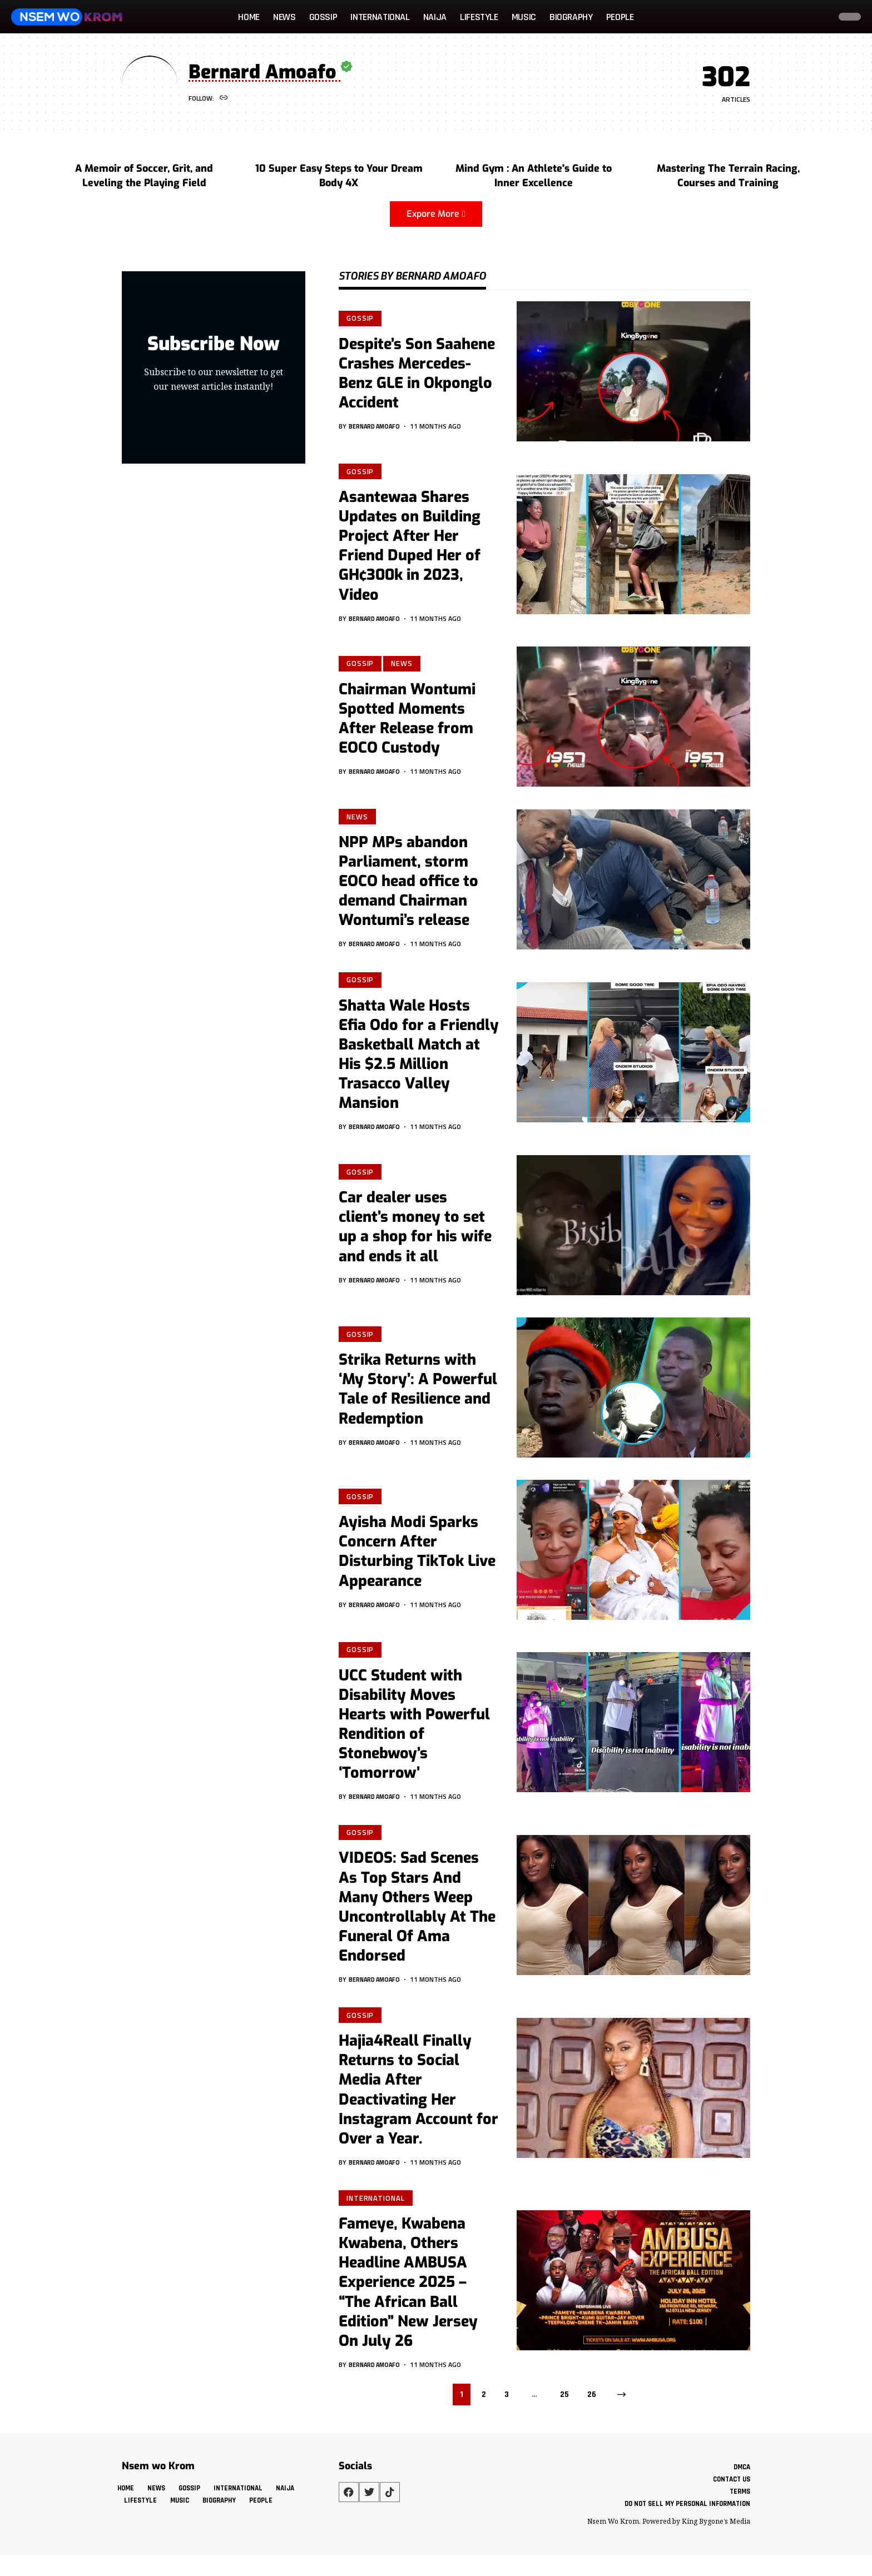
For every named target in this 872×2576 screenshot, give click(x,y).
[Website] (224, 98)
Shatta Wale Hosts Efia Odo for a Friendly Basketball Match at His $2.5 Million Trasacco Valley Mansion (419, 1059)
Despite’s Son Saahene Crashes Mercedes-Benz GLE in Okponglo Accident (417, 374)
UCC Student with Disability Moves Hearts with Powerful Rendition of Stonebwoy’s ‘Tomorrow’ (414, 1731)
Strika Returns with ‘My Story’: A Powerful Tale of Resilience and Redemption (418, 1395)
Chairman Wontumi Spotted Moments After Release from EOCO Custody (407, 721)
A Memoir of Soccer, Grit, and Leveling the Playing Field (144, 176)
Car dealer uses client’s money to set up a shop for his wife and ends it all (415, 1233)
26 (591, 2407)
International (377, 2209)
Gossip (361, 318)
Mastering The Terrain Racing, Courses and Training (728, 176)
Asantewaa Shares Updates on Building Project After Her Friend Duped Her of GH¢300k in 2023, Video (409, 547)
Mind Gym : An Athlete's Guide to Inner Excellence (533, 176)
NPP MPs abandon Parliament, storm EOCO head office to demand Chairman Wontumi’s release (408, 885)
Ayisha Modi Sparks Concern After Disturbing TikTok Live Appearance (417, 1558)
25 (564, 2407)
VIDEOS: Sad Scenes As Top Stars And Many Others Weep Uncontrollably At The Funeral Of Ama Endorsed (417, 1916)
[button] (818, 16)
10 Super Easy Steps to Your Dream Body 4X (339, 176)
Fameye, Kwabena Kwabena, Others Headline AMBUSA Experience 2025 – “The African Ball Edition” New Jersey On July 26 (408, 2295)
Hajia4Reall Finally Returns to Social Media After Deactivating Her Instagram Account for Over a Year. (418, 2100)
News (404, 664)
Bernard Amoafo (378, 427)
